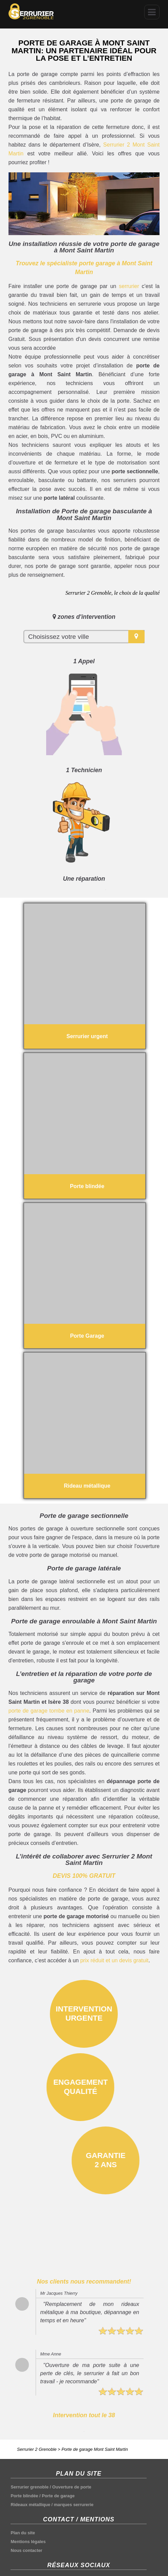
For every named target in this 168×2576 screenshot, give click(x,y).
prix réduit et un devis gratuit (114, 1960)
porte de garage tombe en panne (48, 1711)
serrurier (129, 286)
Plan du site (23, 2532)
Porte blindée (24, 2495)
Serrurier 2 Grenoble (37, 2449)
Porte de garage (58, 2495)
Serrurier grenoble (30, 2486)
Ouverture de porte (71, 2486)
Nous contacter (26, 2550)
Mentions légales (28, 2541)
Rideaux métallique (30, 2504)
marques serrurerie (74, 2504)
